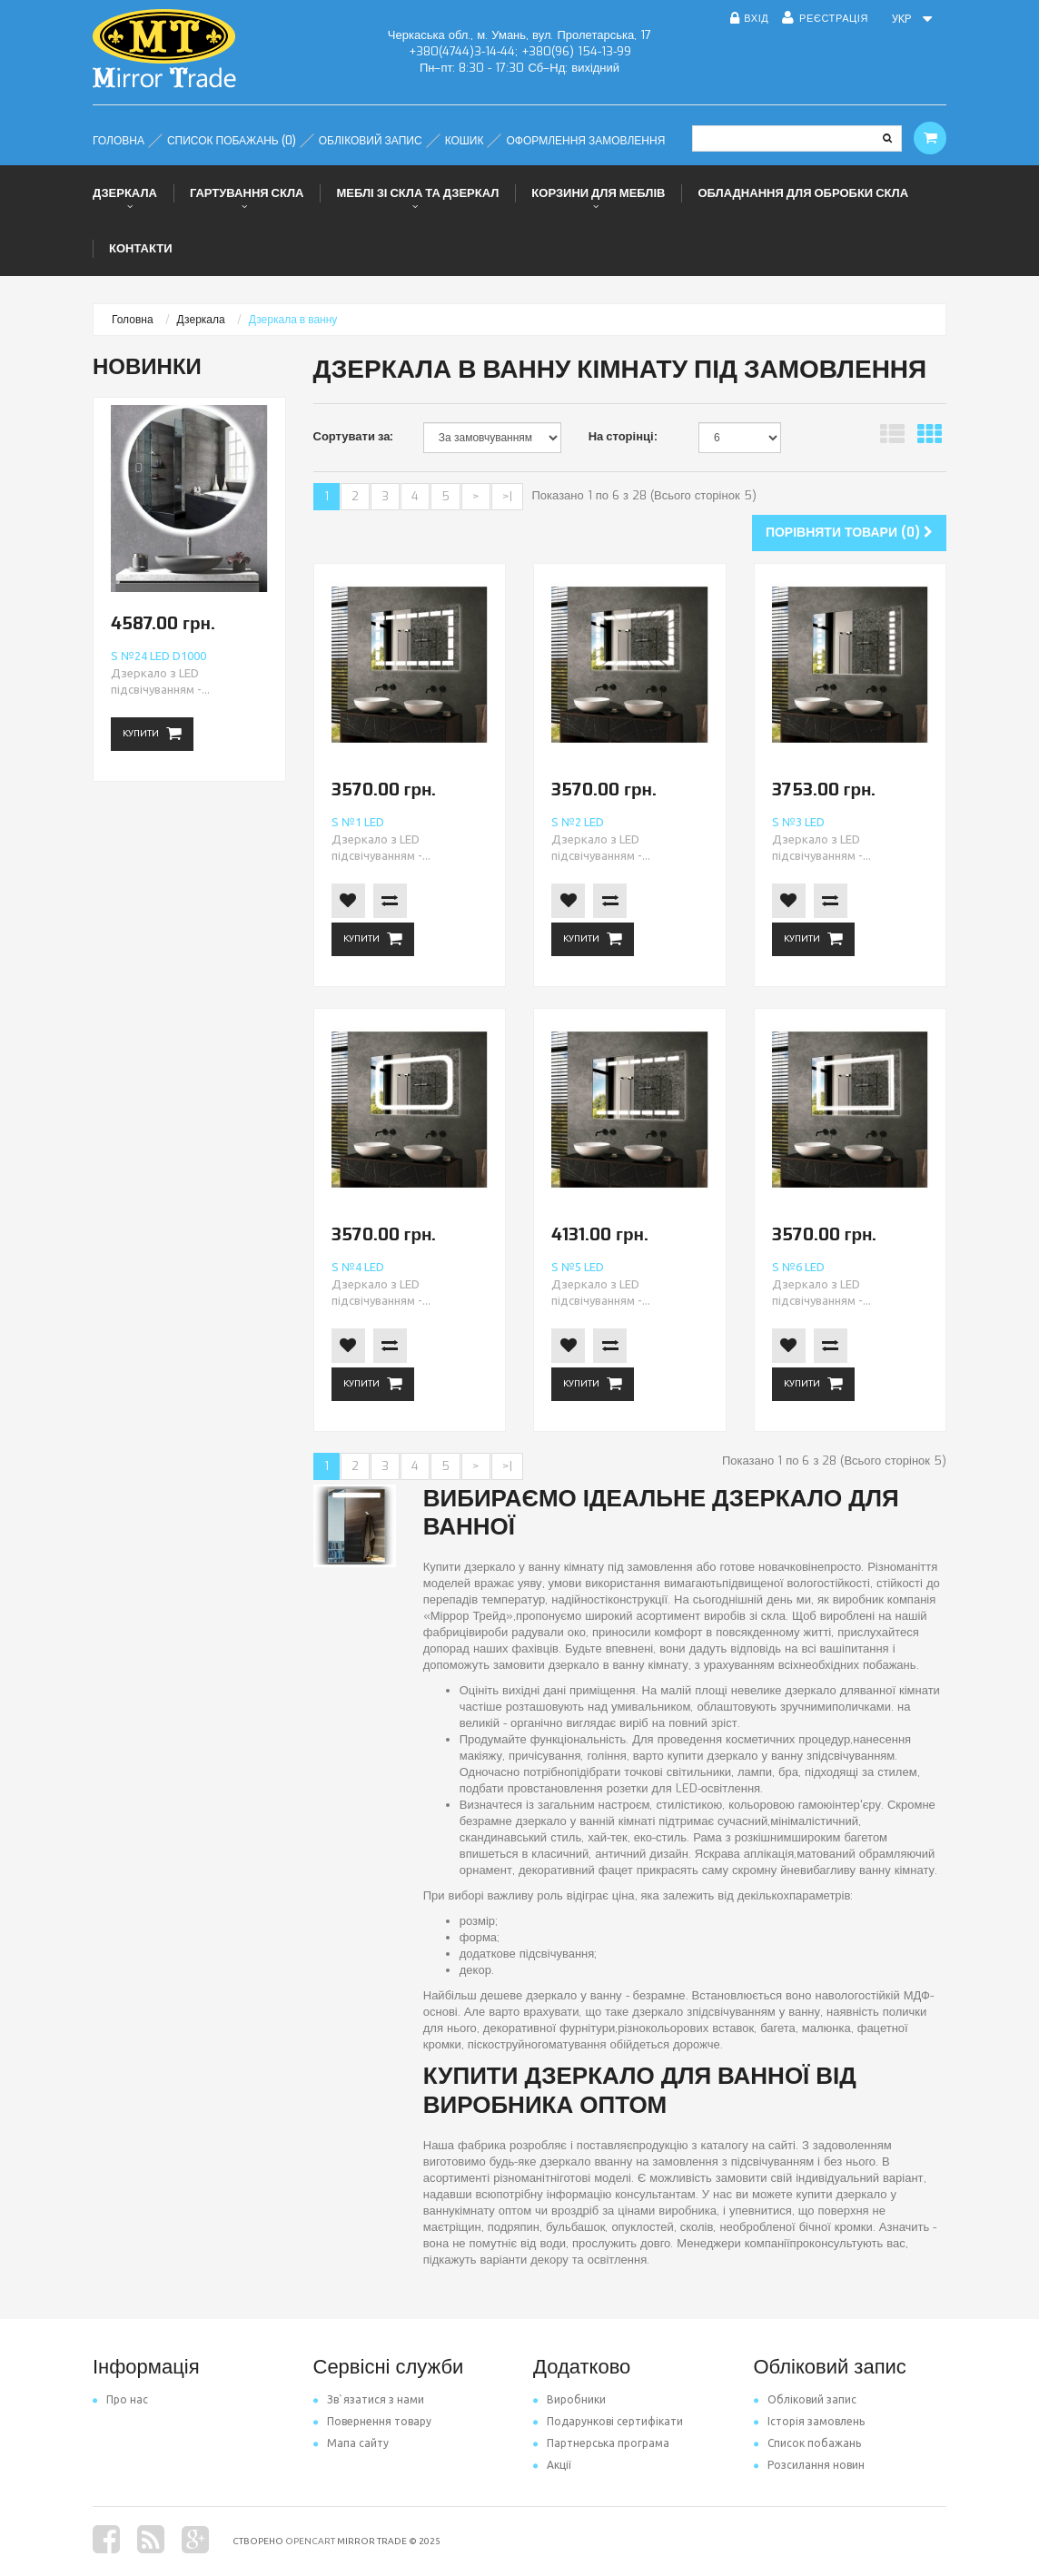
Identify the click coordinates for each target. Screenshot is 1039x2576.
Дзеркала (125, 193)
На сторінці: (623, 436)
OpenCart (310, 2541)
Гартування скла (247, 193)
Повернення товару (372, 2421)
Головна (132, 319)
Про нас (120, 2399)
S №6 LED (798, 1266)
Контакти (141, 248)
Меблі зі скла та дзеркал (417, 193)
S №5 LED (577, 1266)
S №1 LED (357, 821)
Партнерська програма (601, 2443)
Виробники (569, 2399)
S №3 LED (798, 821)
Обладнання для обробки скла (803, 193)
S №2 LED (577, 821)
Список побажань (807, 2443)
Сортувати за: (353, 436)
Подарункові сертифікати (608, 2421)
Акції (552, 2465)
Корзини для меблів (598, 193)
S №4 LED (357, 1266)
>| (507, 496)
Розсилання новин (809, 2465)
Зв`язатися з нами (368, 2399)
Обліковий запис (805, 2399)
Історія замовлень (809, 2421)
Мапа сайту (351, 2443)
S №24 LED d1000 (158, 655)
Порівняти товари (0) (849, 532)
